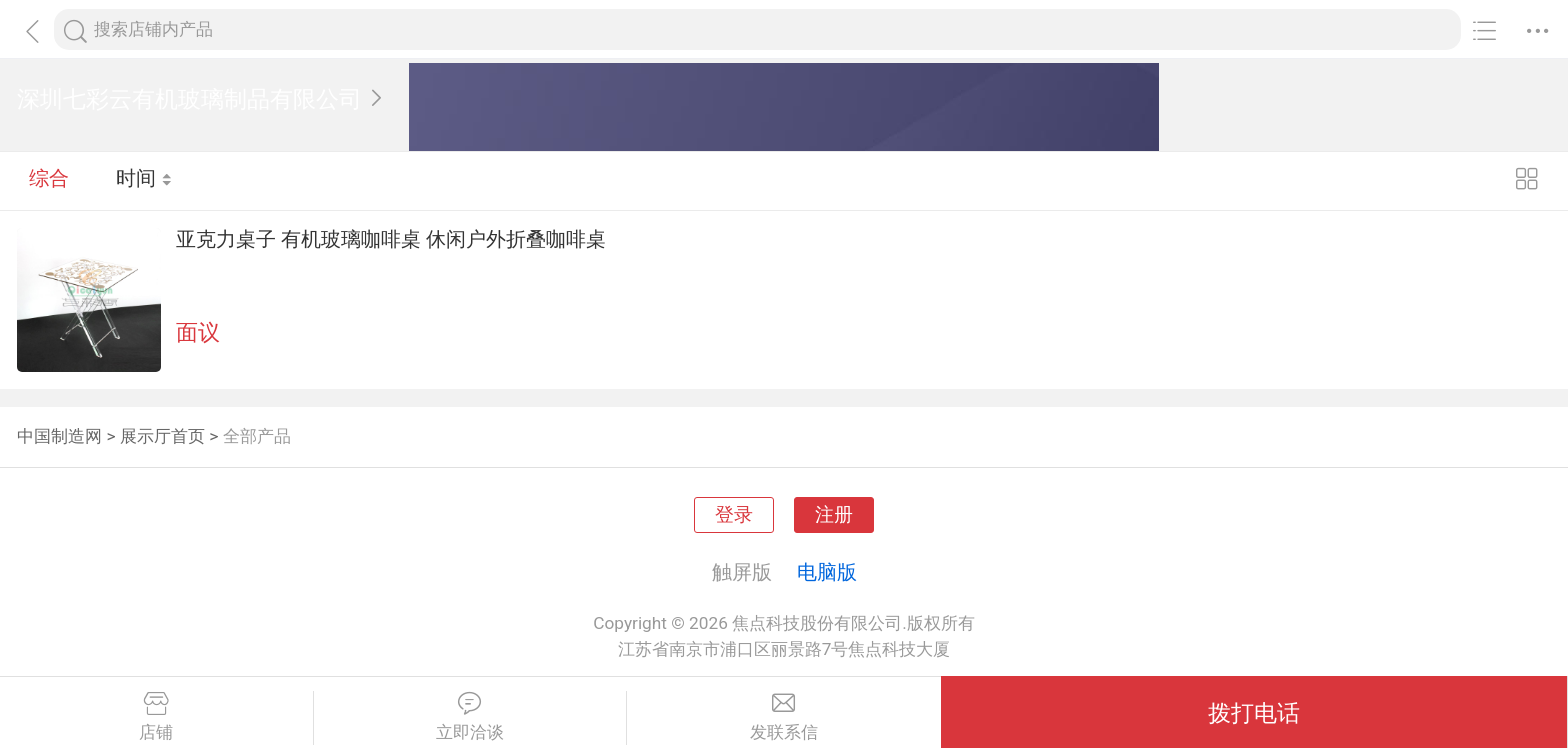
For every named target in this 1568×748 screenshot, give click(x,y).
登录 (734, 515)
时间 (144, 180)
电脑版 (827, 572)
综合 (49, 180)
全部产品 (257, 436)
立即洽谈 (470, 717)
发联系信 (784, 717)
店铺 (156, 717)
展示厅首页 (162, 436)
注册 (834, 515)
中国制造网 (59, 436)
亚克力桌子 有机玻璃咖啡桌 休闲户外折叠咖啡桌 (391, 239)
